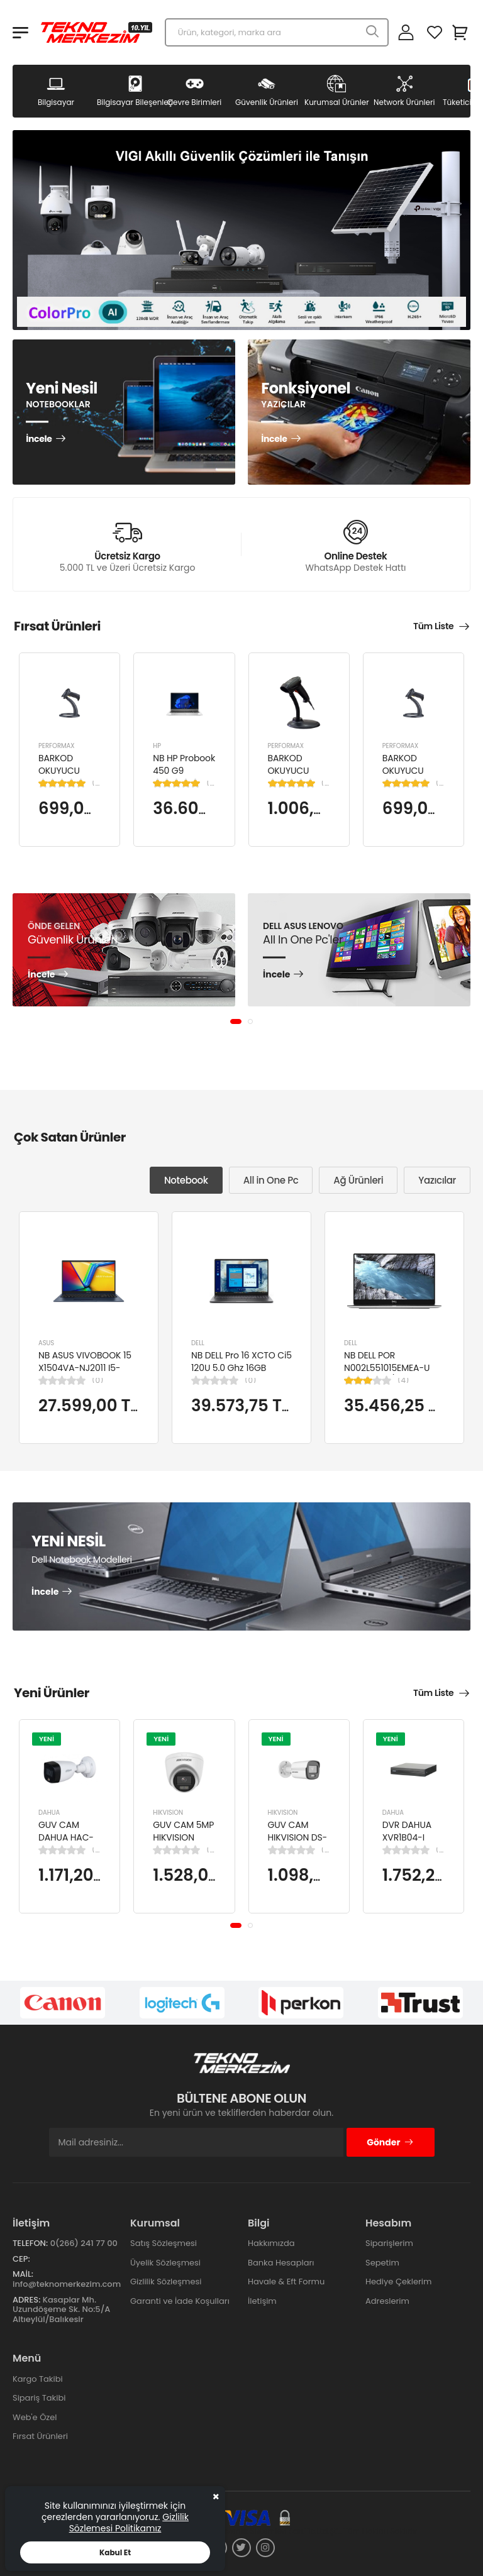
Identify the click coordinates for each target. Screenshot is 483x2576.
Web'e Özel (35, 2417)
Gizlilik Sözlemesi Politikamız (129, 2523)
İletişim (262, 2301)
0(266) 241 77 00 (84, 2243)
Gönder (390, 2142)
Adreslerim (387, 2301)
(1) (96, 783)
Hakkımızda (271, 2243)
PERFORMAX (56, 746)
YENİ (46, 1738)
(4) (403, 1380)
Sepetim (382, 2263)
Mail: (23, 2274)
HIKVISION (168, 1812)
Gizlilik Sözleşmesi (166, 2281)
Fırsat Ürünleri (40, 2436)
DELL (197, 1343)
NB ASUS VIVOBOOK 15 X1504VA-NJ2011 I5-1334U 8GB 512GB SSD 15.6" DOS (84, 1374)
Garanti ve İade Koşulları (180, 2301)
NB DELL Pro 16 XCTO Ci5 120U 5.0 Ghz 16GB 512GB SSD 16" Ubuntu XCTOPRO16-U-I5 (241, 1374)
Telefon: (30, 2243)
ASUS (46, 1343)
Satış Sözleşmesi (163, 2243)
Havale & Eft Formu (286, 2281)
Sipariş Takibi (39, 2398)
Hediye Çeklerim (398, 2281)
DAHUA (49, 1812)
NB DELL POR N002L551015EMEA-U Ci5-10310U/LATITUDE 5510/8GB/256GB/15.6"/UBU (402, 1374)
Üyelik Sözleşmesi (165, 2263)
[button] (236, 1021)
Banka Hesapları (281, 2263)
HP (157, 746)
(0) (97, 1380)
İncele (39, 439)
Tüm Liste (433, 626)
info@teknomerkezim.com (67, 2284)
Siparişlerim (389, 2243)
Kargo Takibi (38, 2379)
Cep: (21, 2259)
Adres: (26, 2300)
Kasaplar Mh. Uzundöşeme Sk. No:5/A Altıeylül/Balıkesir (61, 2309)
